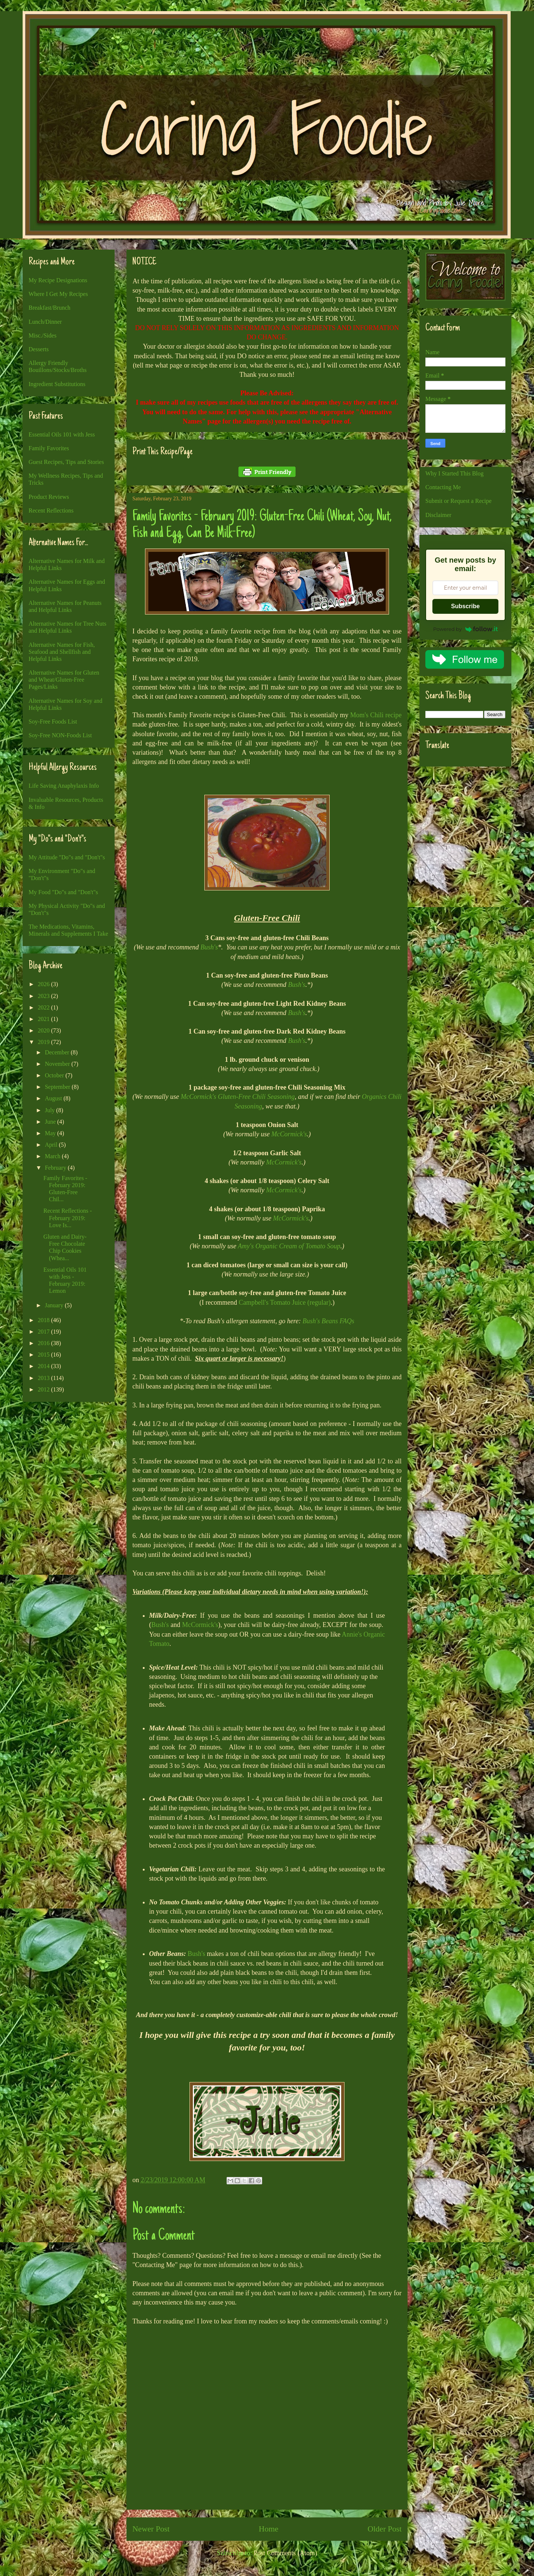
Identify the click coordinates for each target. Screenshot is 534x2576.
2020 (44, 1030)
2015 (44, 1354)
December (58, 1052)
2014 (44, 1366)
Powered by (465, 629)
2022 (44, 1007)
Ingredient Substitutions (57, 384)
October (55, 1075)
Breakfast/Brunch (49, 307)
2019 (44, 1042)
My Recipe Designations (58, 280)
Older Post (384, 2528)
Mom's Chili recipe (376, 715)
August (54, 1098)
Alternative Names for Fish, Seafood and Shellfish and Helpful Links (62, 652)
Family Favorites (49, 448)
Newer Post (150, 2528)
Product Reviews (49, 497)
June (51, 1122)
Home (268, 2528)
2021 (44, 1019)
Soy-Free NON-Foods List (60, 735)
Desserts (39, 349)
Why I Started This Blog (454, 473)
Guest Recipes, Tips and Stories (66, 462)
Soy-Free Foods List (53, 721)
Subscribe (465, 606)
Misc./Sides (42, 335)
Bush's (209, 947)
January (55, 1305)
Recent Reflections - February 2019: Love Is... (67, 1218)
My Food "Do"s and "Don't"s (63, 892)
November (58, 1064)
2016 (44, 1343)
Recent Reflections (51, 510)
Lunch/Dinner (45, 322)
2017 (44, 1331)
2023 (44, 996)
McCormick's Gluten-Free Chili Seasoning (238, 1096)
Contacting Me (443, 487)
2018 (44, 1320)
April (52, 1145)
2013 (44, 1378)
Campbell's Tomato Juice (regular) (285, 1302)
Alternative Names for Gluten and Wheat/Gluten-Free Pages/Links (64, 679)
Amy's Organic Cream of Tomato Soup (289, 1246)
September (58, 1087)
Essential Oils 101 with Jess (62, 434)
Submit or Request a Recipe (458, 501)
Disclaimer (438, 515)
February (56, 1168)
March (53, 1156)
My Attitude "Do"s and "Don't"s (67, 857)
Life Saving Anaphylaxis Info (64, 786)
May (51, 1133)
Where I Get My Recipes (58, 294)
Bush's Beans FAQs (329, 1321)
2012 (44, 1389)
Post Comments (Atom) (285, 2553)
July (50, 1110)
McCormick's (289, 1134)
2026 (44, 984)
